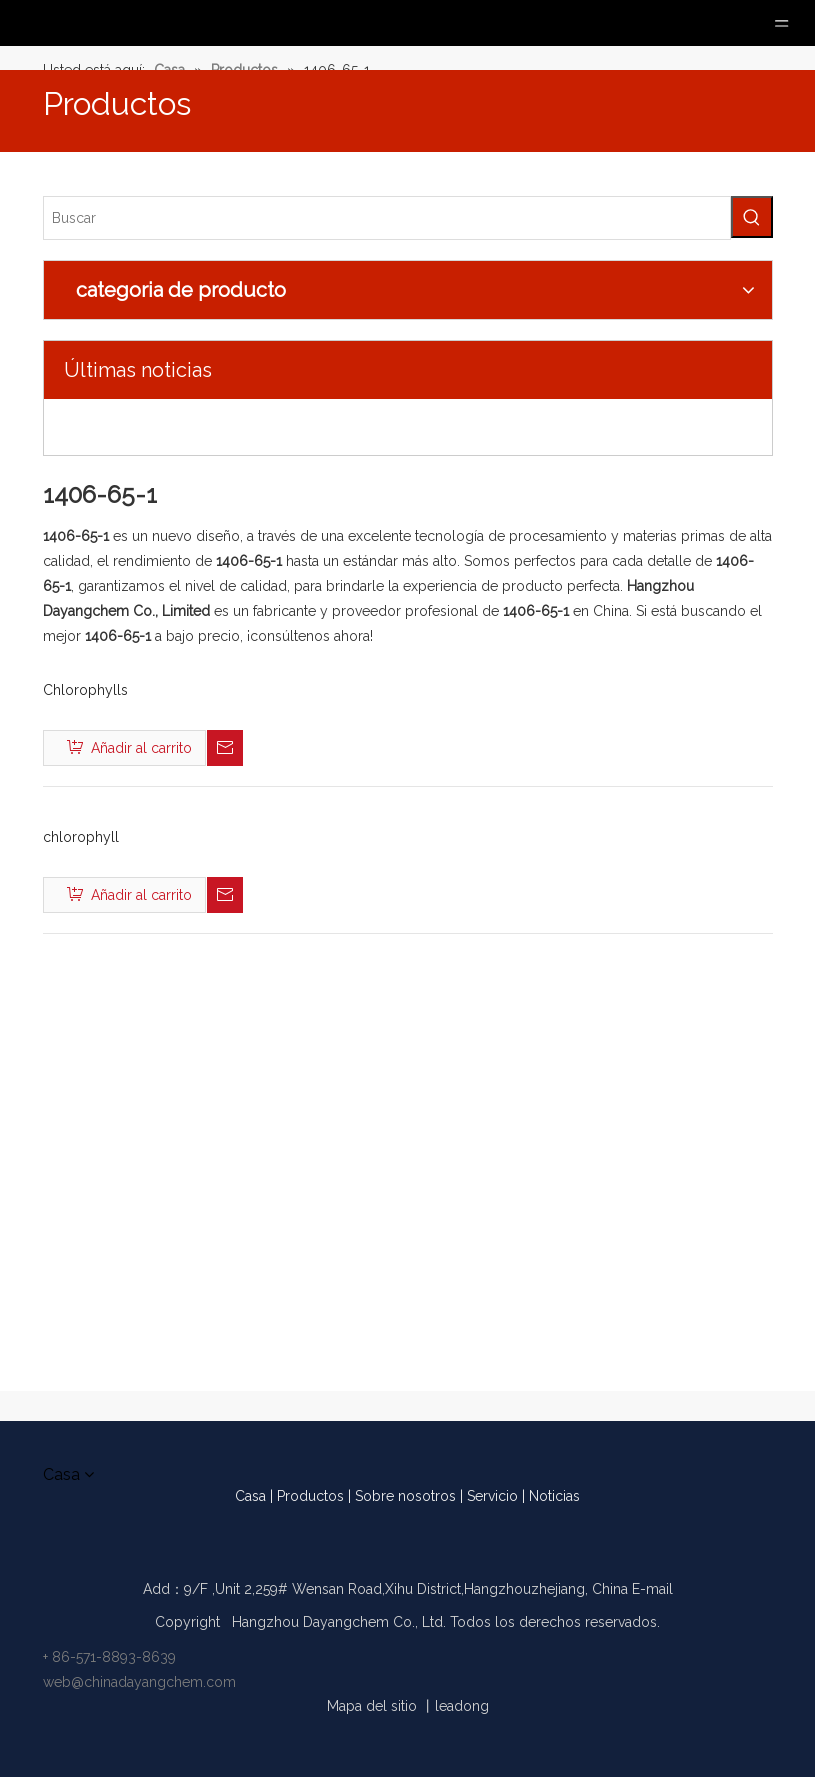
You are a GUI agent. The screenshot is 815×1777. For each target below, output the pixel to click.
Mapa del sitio (372, 1706)
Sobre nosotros (405, 1496)
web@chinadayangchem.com (139, 1682)
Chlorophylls (85, 690)
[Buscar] (387, 218)
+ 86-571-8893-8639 (109, 1657)
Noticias (554, 1496)
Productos (310, 1496)
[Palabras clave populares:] (752, 217)
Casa (250, 1496)
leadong (462, 1706)
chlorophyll (81, 837)
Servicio (492, 1496)
